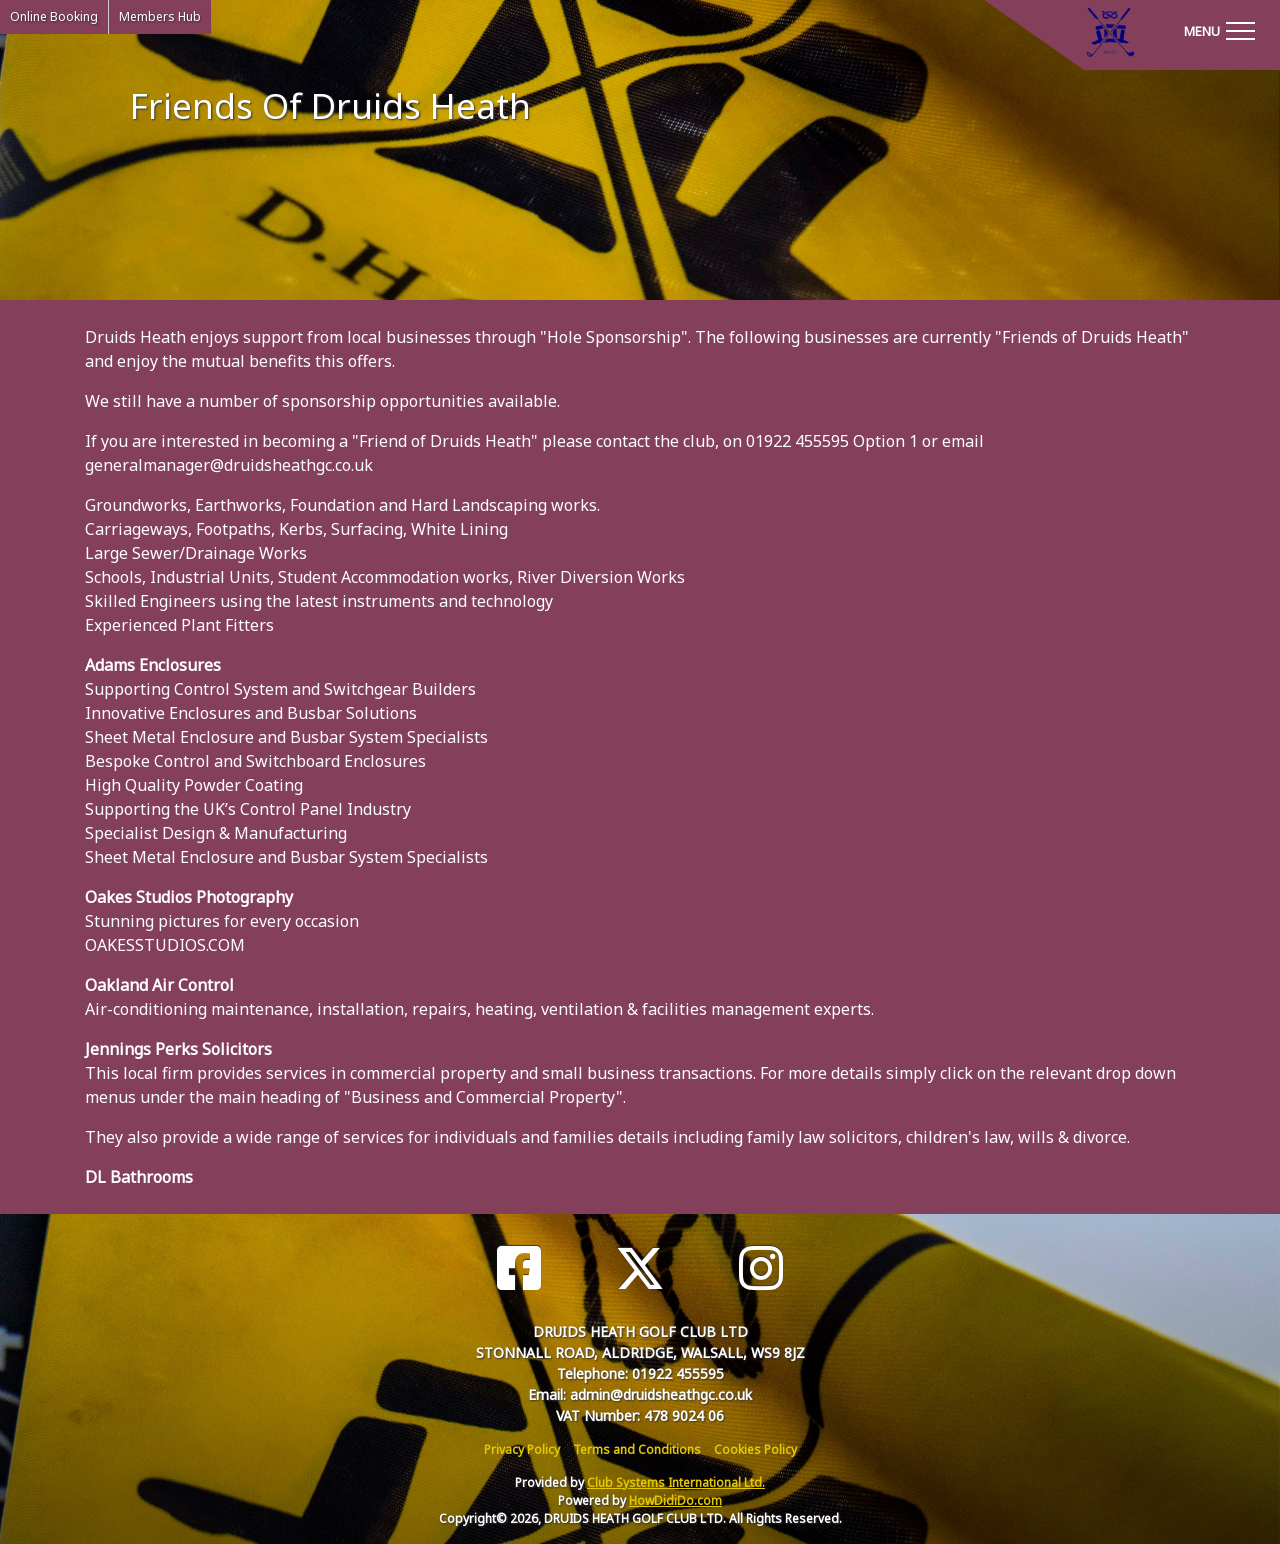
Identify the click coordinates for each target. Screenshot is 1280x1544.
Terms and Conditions (637, 1449)
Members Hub (160, 16)
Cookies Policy (755, 1449)
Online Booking (54, 16)
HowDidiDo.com (675, 1500)
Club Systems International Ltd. (676, 1482)
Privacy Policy (522, 1449)
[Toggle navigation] (1219, 30)
